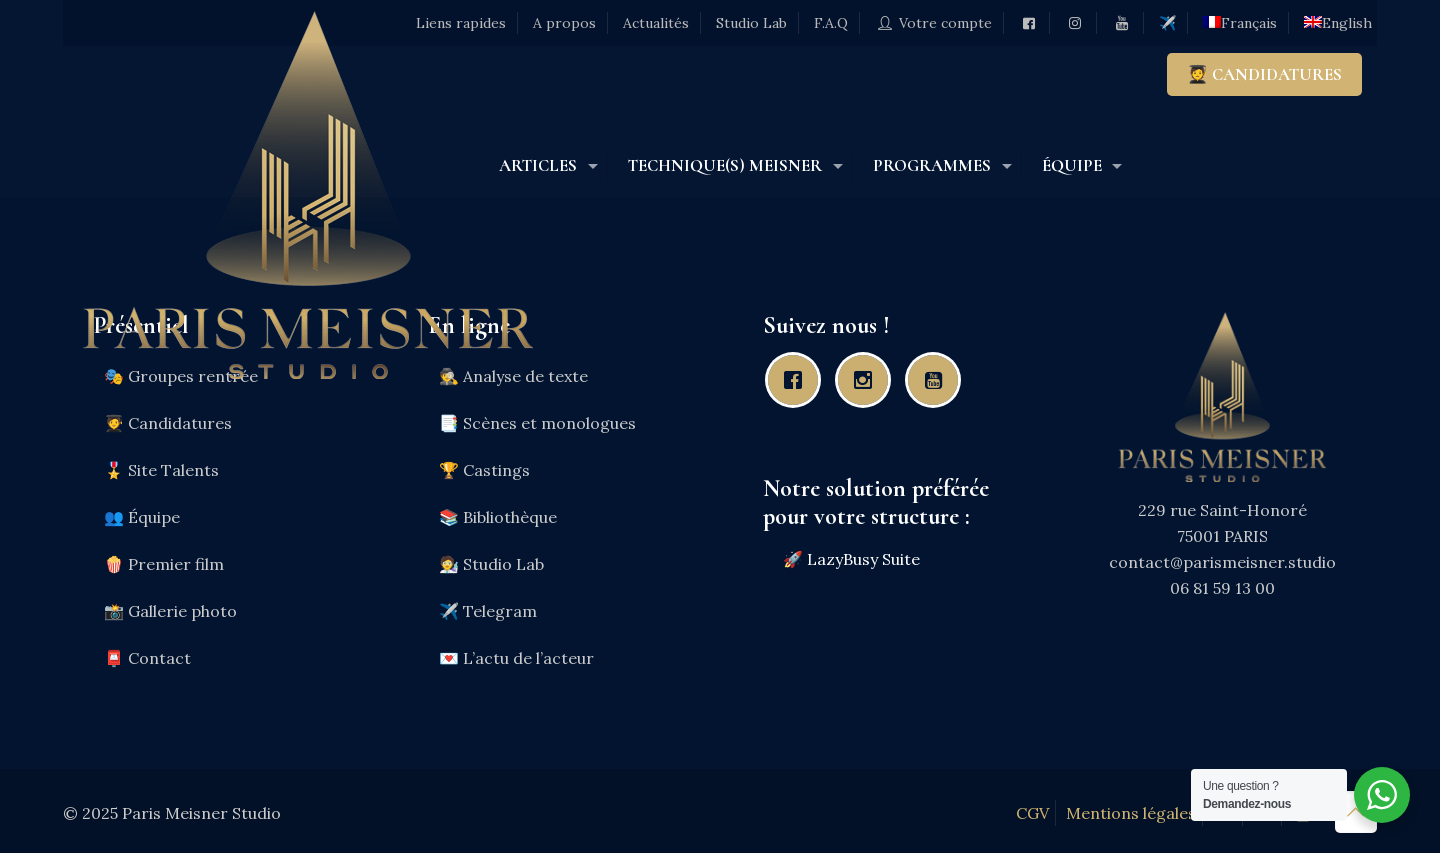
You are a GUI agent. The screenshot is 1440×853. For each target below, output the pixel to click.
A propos (564, 23)
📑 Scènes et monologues (537, 423)
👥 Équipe (142, 517)
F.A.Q (831, 23)
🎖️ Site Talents (161, 470)
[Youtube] (938, 380)
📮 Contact (147, 658)
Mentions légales (1131, 813)
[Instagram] (868, 380)
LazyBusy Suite (863, 559)
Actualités (656, 23)
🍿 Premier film (164, 564)
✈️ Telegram (488, 611)
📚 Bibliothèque (498, 517)
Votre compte (933, 23)
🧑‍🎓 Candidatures (168, 423)
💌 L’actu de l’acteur (516, 658)
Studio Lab (751, 23)
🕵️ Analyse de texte (513, 376)
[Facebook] (798, 380)
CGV (1032, 813)
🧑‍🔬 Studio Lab (491, 564)
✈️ (1167, 23)
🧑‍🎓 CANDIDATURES (1264, 74)
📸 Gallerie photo (170, 611)
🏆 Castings (484, 470)
